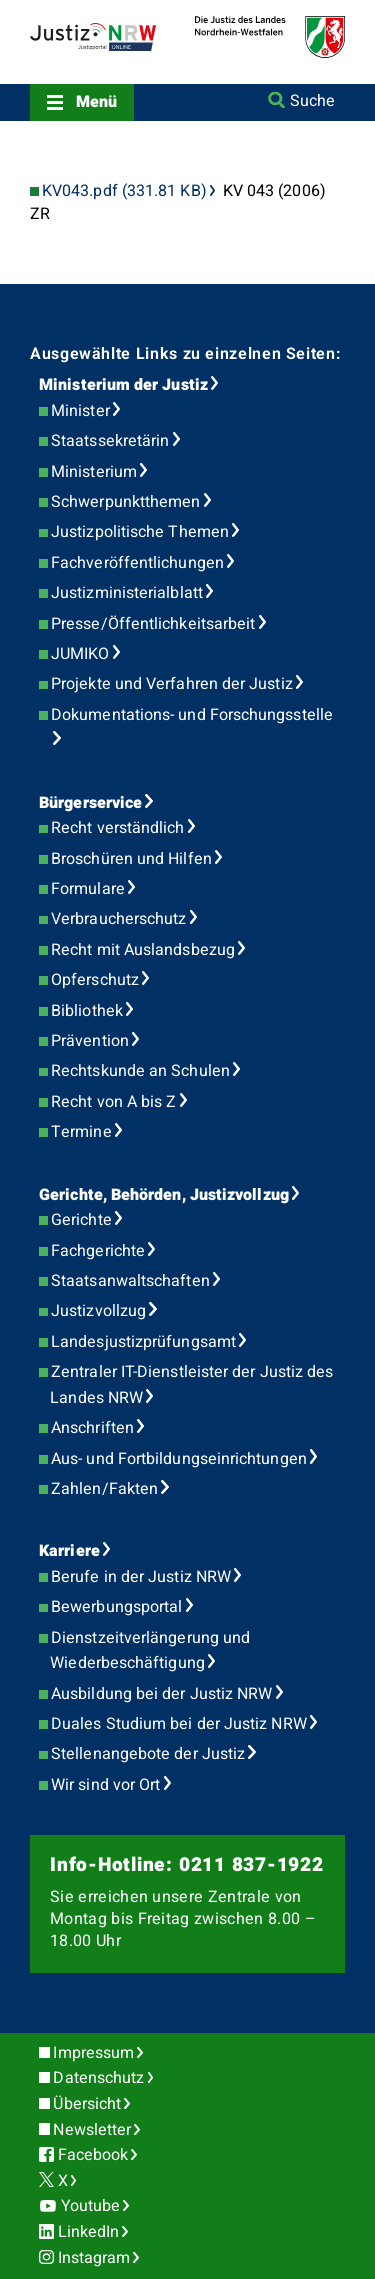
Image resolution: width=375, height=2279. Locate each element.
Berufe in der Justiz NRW (141, 1577)
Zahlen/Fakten (104, 1489)
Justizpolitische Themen (140, 532)
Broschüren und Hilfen (131, 859)
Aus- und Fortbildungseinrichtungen (179, 1459)
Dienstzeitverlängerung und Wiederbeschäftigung (150, 1651)
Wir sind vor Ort (105, 1785)
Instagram (94, 2258)
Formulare (88, 889)
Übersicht (87, 2104)
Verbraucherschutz (118, 919)
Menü (96, 102)
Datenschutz (98, 2078)
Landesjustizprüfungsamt (143, 1342)
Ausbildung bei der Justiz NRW (161, 1694)
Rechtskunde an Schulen (140, 1071)
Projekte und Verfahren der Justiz (172, 684)
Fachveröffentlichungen (137, 563)
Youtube (91, 2206)
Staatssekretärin (110, 441)
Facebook (93, 2155)
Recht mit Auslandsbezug (143, 950)
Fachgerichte (98, 1251)
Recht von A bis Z (113, 1102)
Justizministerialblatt (127, 593)
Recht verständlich (117, 828)
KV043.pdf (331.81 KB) (124, 191)
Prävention (90, 1041)
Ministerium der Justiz (123, 385)
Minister (80, 411)
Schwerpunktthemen (125, 502)
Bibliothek (87, 1011)
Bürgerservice (90, 803)
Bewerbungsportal (116, 1607)
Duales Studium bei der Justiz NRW (179, 1724)
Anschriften (92, 1428)
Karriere (69, 1551)
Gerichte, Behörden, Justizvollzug (164, 1195)
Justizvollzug (98, 1311)
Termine (81, 1132)
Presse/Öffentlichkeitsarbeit (153, 624)
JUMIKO (80, 654)
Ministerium (94, 472)
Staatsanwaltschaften (130, 1281)
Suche (312, 101)
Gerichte (81, 1220)
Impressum (93, 2053)
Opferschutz (95, 980)
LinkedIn (89, 2232)
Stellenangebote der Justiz (148, 1754)
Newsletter (92, 2130)
